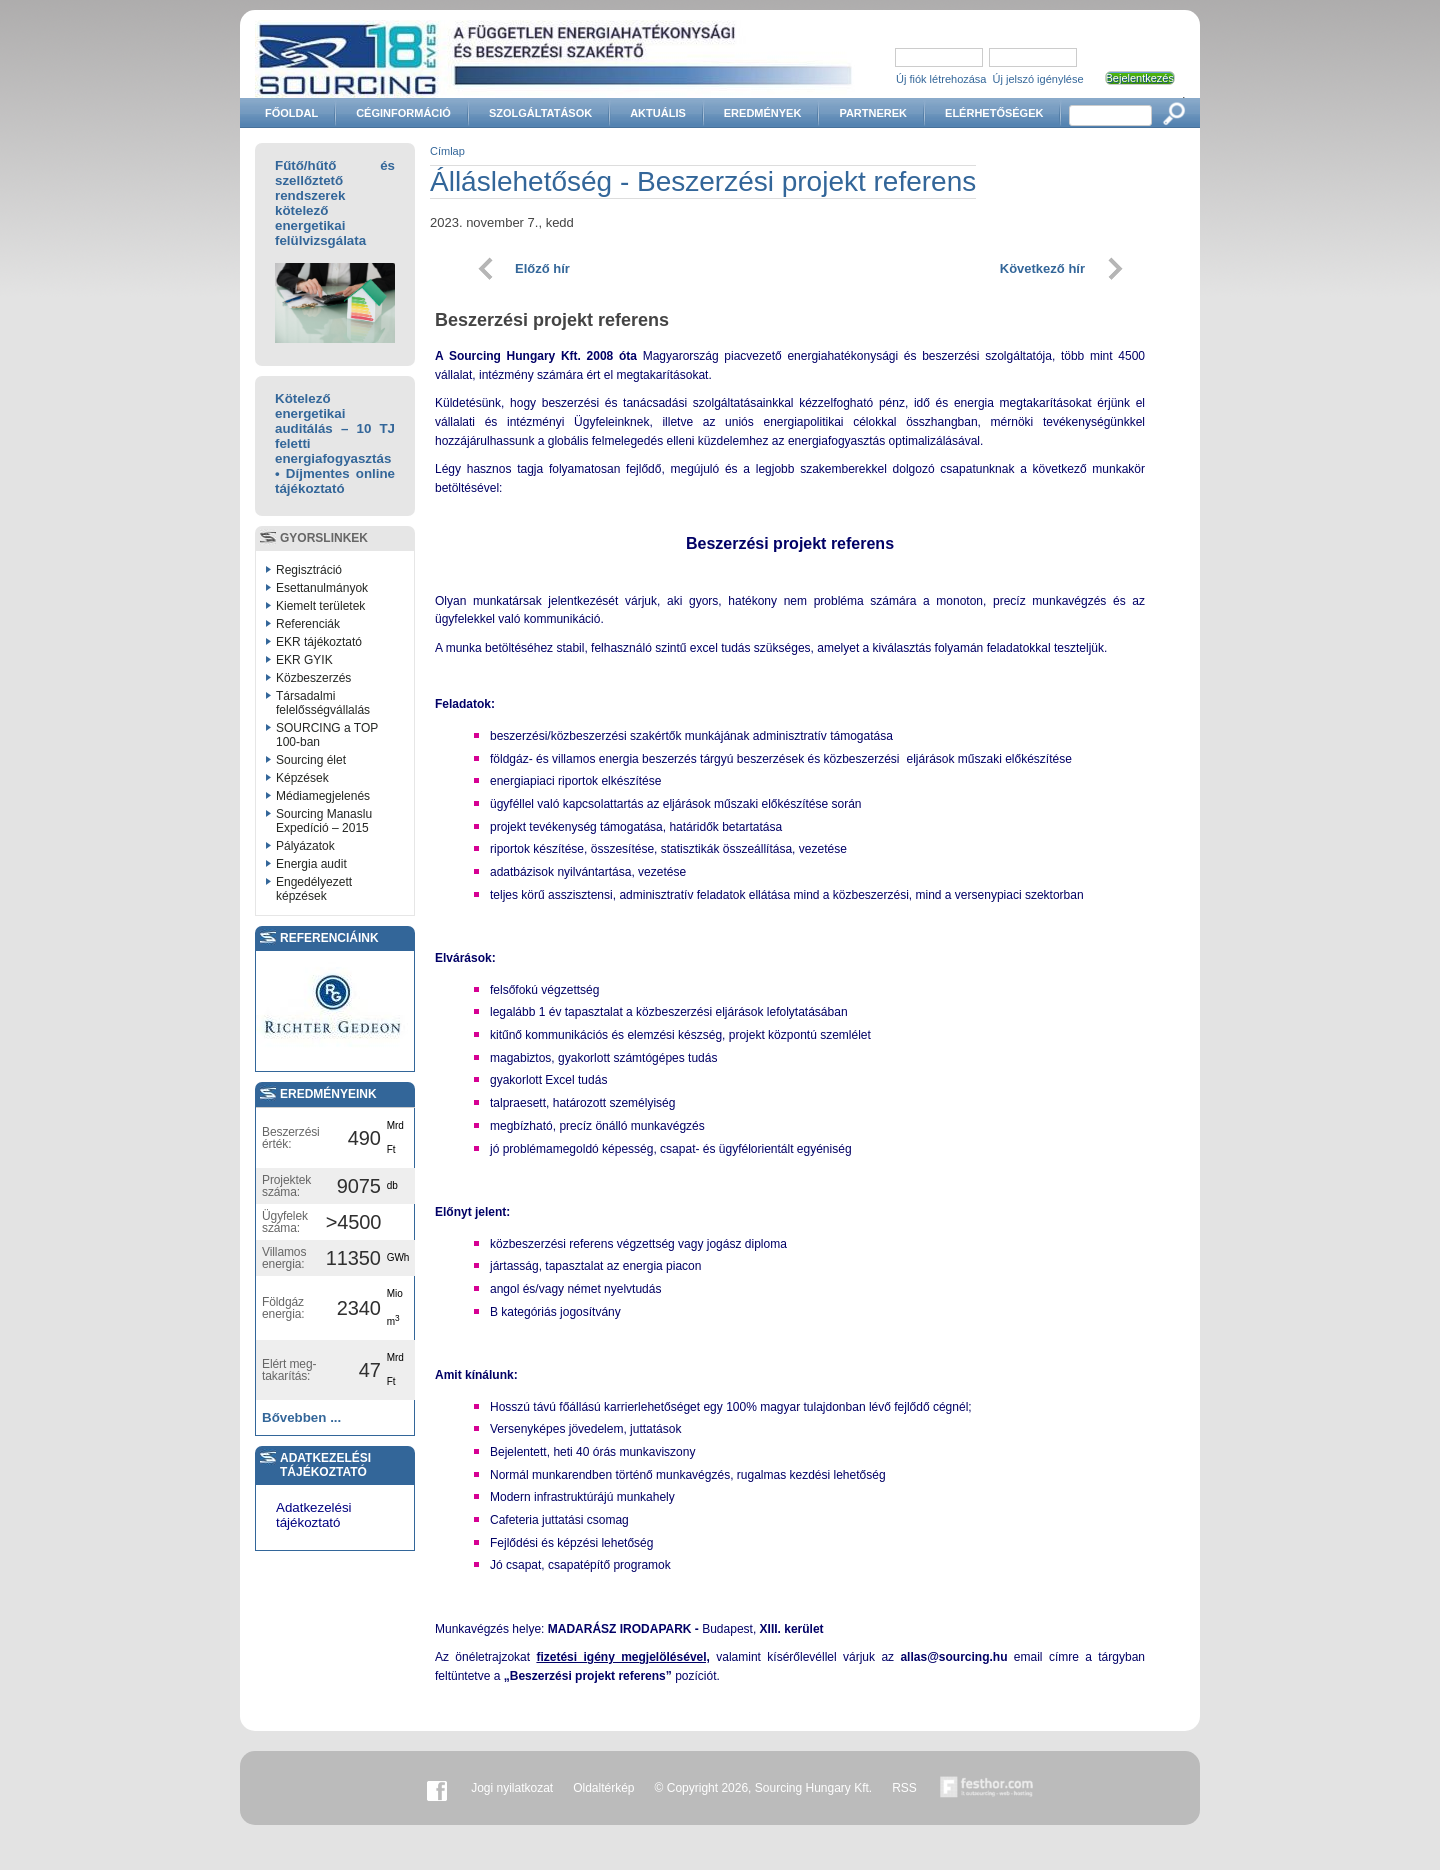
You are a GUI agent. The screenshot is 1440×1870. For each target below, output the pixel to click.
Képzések (302, 778)
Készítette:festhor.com (987, 1788)
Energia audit (311, 864)
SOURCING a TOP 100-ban (327, 735)
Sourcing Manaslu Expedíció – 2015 (324, 821)
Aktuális (658, 113)
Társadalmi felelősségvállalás (323, 703)
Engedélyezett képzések (314, 889)
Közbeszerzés (313, 678)
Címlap (447, 151)
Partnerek (873, 113)
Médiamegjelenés (323, 796)
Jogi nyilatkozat (512, 1788)
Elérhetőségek (994, 113)
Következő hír (1042, 268)
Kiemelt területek (320, 606)
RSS (904, 1788)
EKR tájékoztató (319, 642)
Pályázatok (305, 846)
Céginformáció (403, 113)
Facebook (437, 1788)
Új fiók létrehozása (941, 79)
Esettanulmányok (322, 588)
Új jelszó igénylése (1038, 79)
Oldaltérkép (603, 1788)
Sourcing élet (311, 760)
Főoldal (291, 113)
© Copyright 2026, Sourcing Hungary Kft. (764, 1788)
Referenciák (308, 624)
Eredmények (763, 113)
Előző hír (542, 268)
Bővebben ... (301, 1417)
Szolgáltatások (540, 113)
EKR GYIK (304, 660)
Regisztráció (309, 570)
